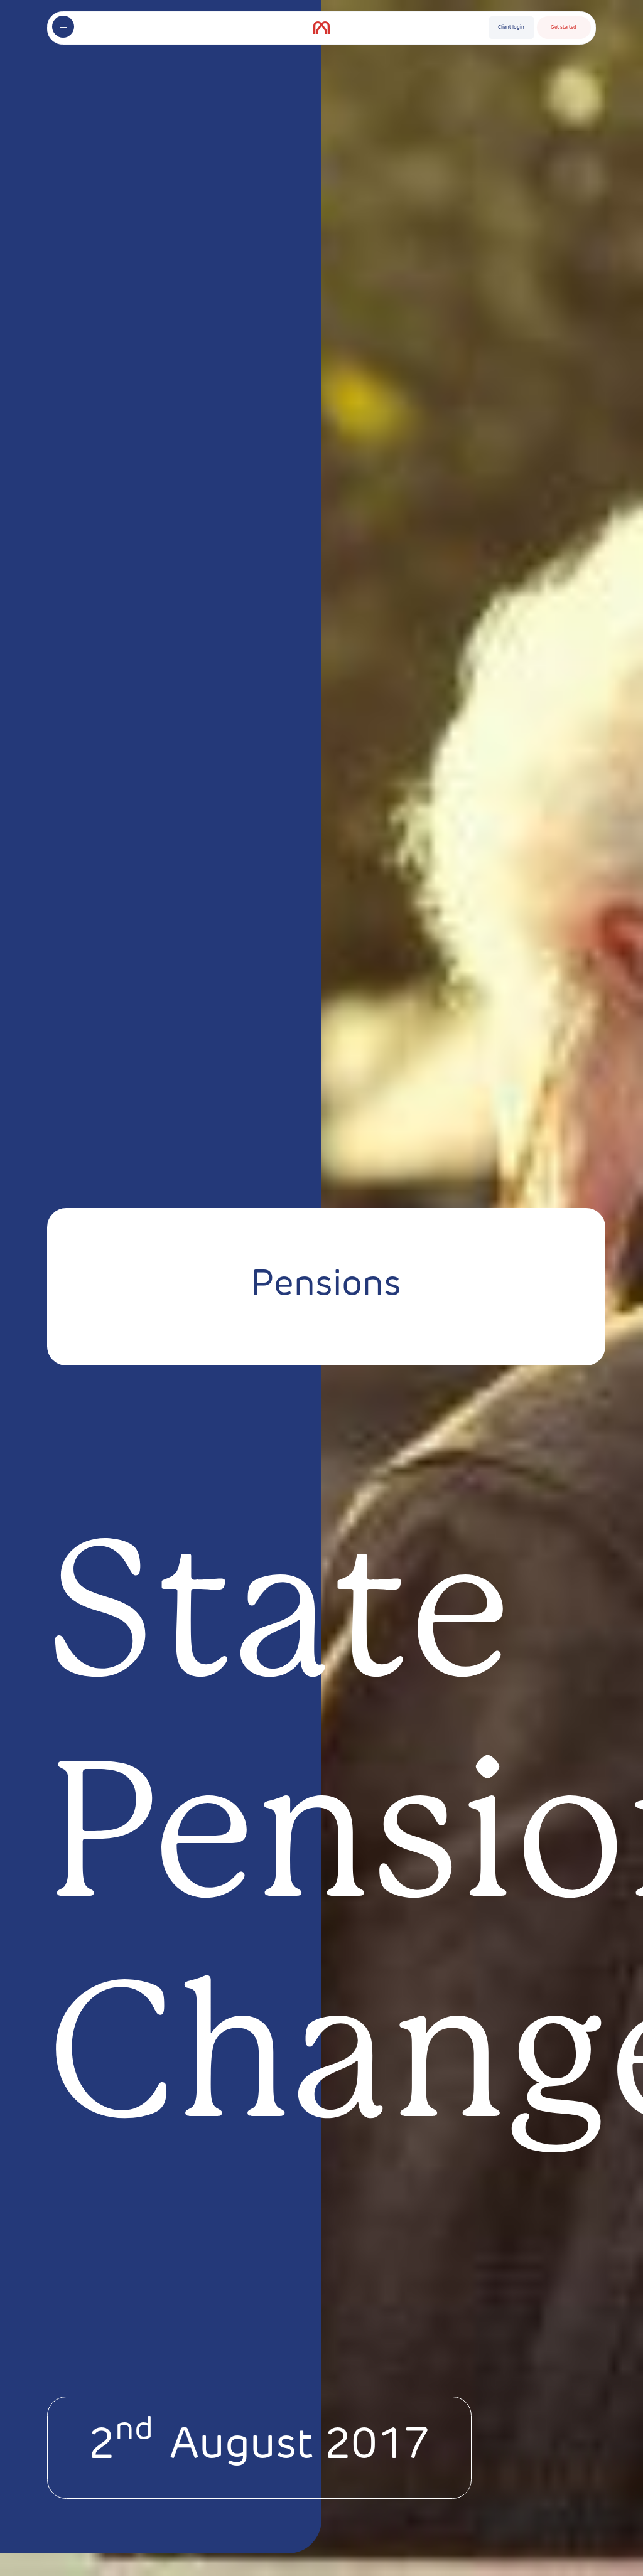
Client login (511, 27)
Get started (563, 27)
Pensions (326, 1286)
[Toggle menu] (63, 27)
